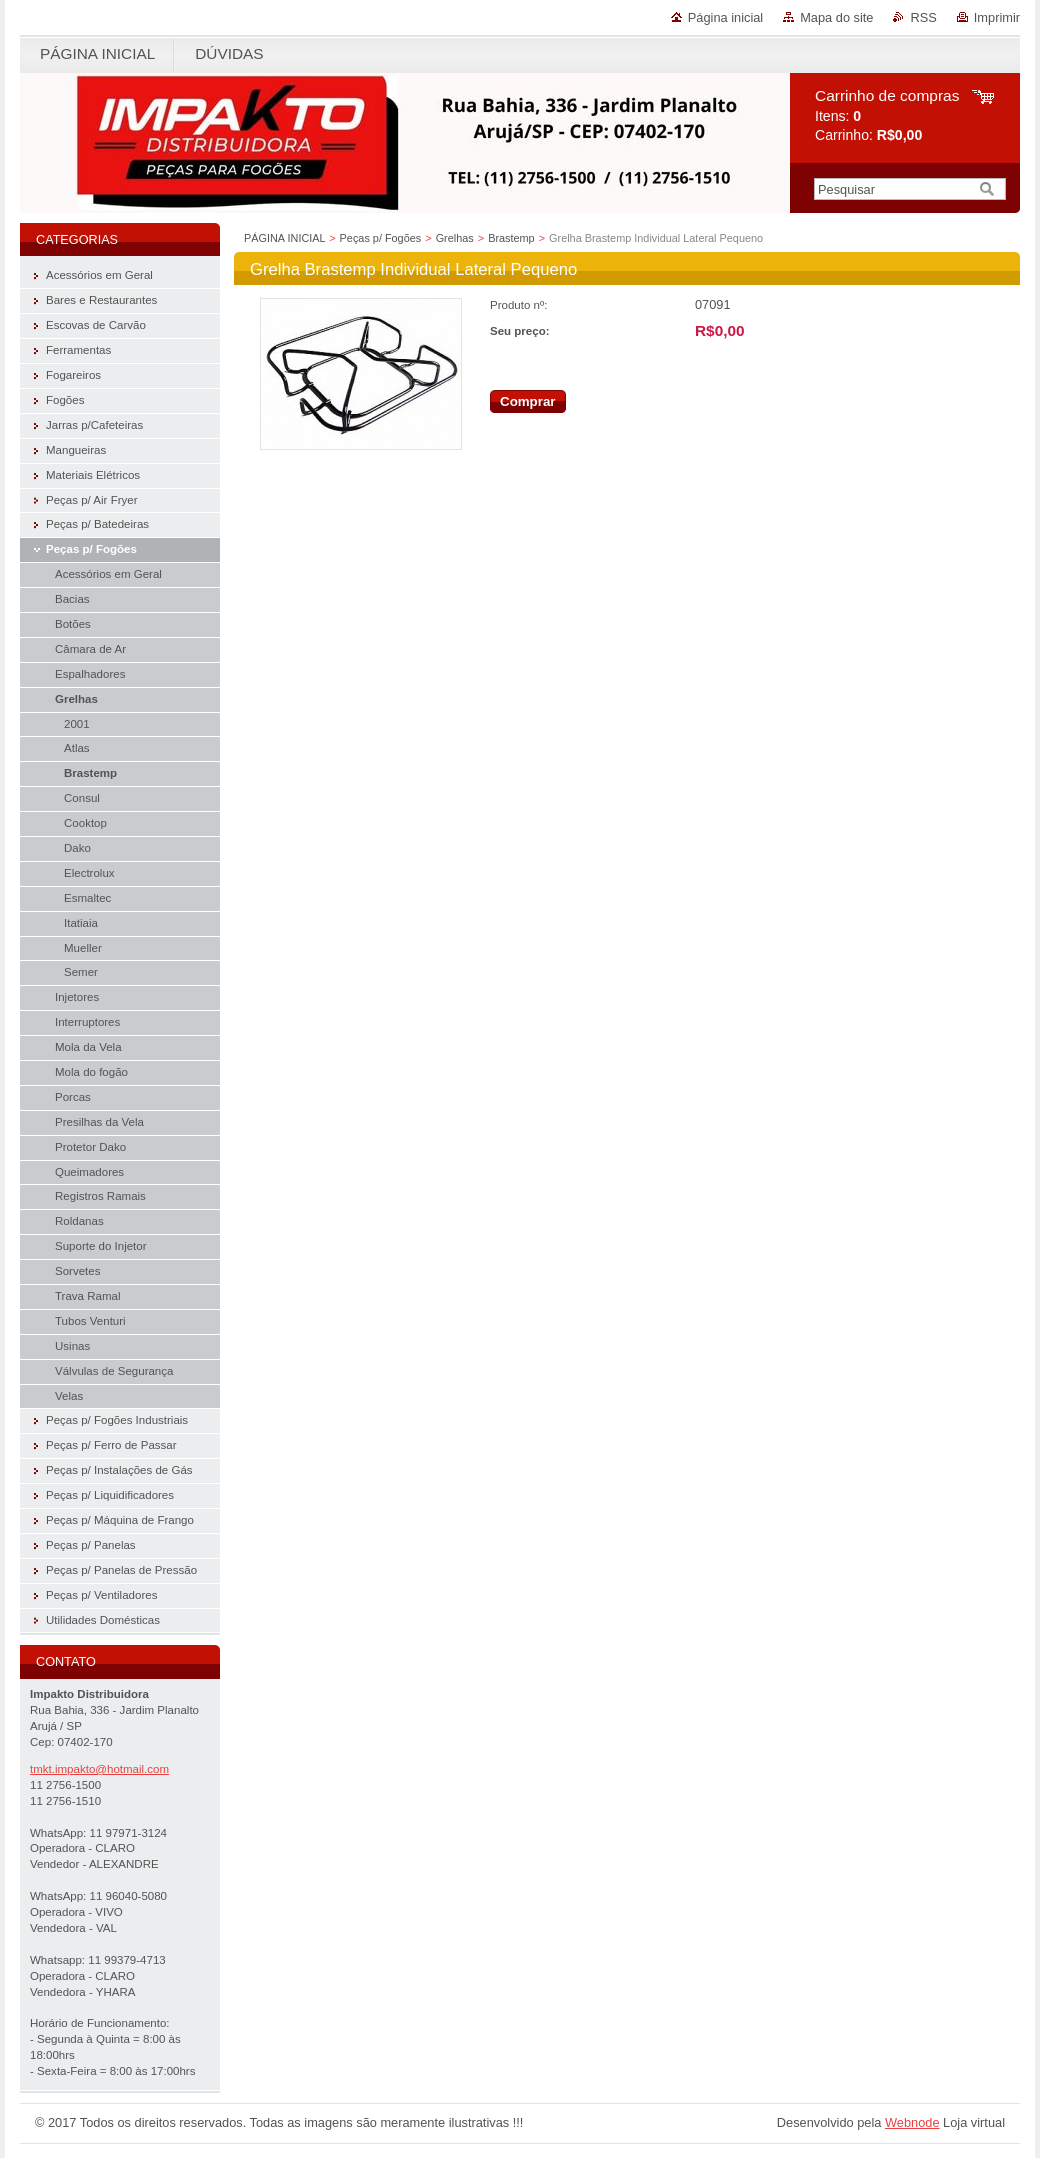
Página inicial (725, 17)
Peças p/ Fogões (381, 238)
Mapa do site (836, 17)
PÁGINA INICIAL (284, 238)
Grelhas (455, 238)
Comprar (528, 401)
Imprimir (997, 17)
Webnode (912, 2122)
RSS (923, 17)
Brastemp (511, 238)
